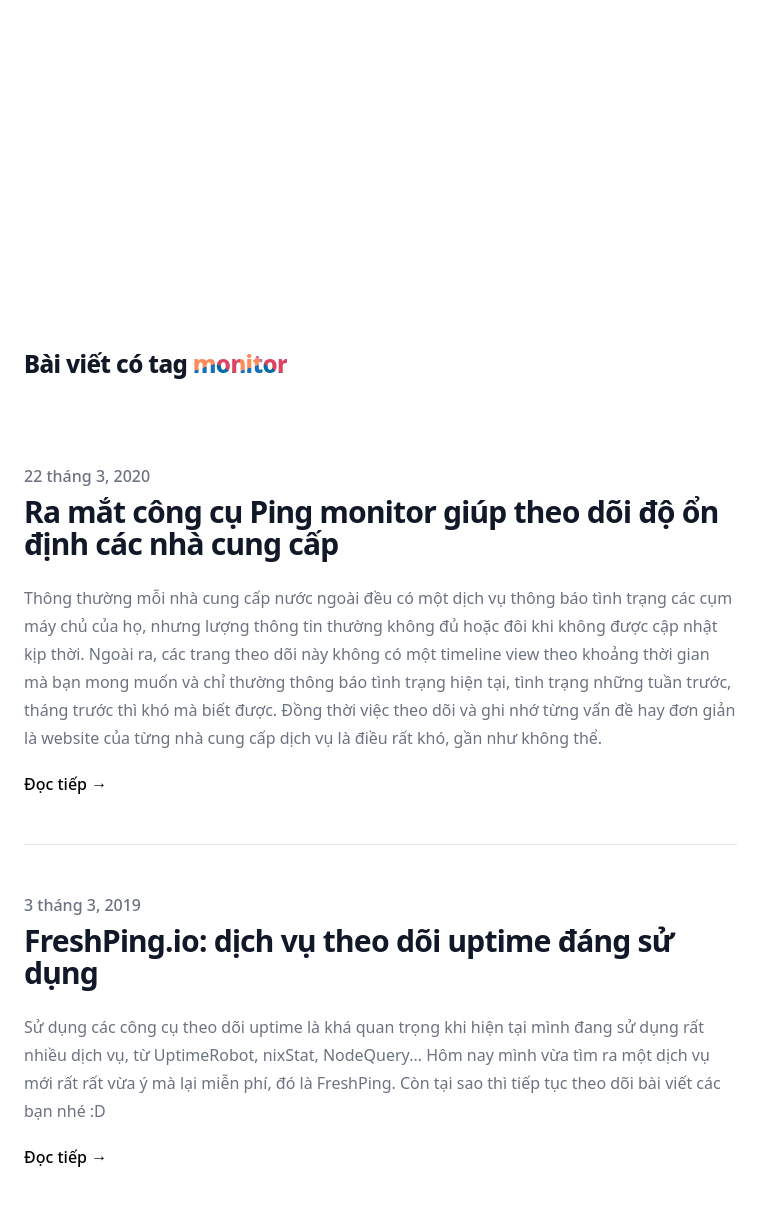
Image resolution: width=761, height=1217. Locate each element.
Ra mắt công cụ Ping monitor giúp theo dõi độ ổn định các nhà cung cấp (371, 527)
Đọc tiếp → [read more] (65, 784)
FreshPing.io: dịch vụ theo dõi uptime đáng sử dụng (349, 956)
